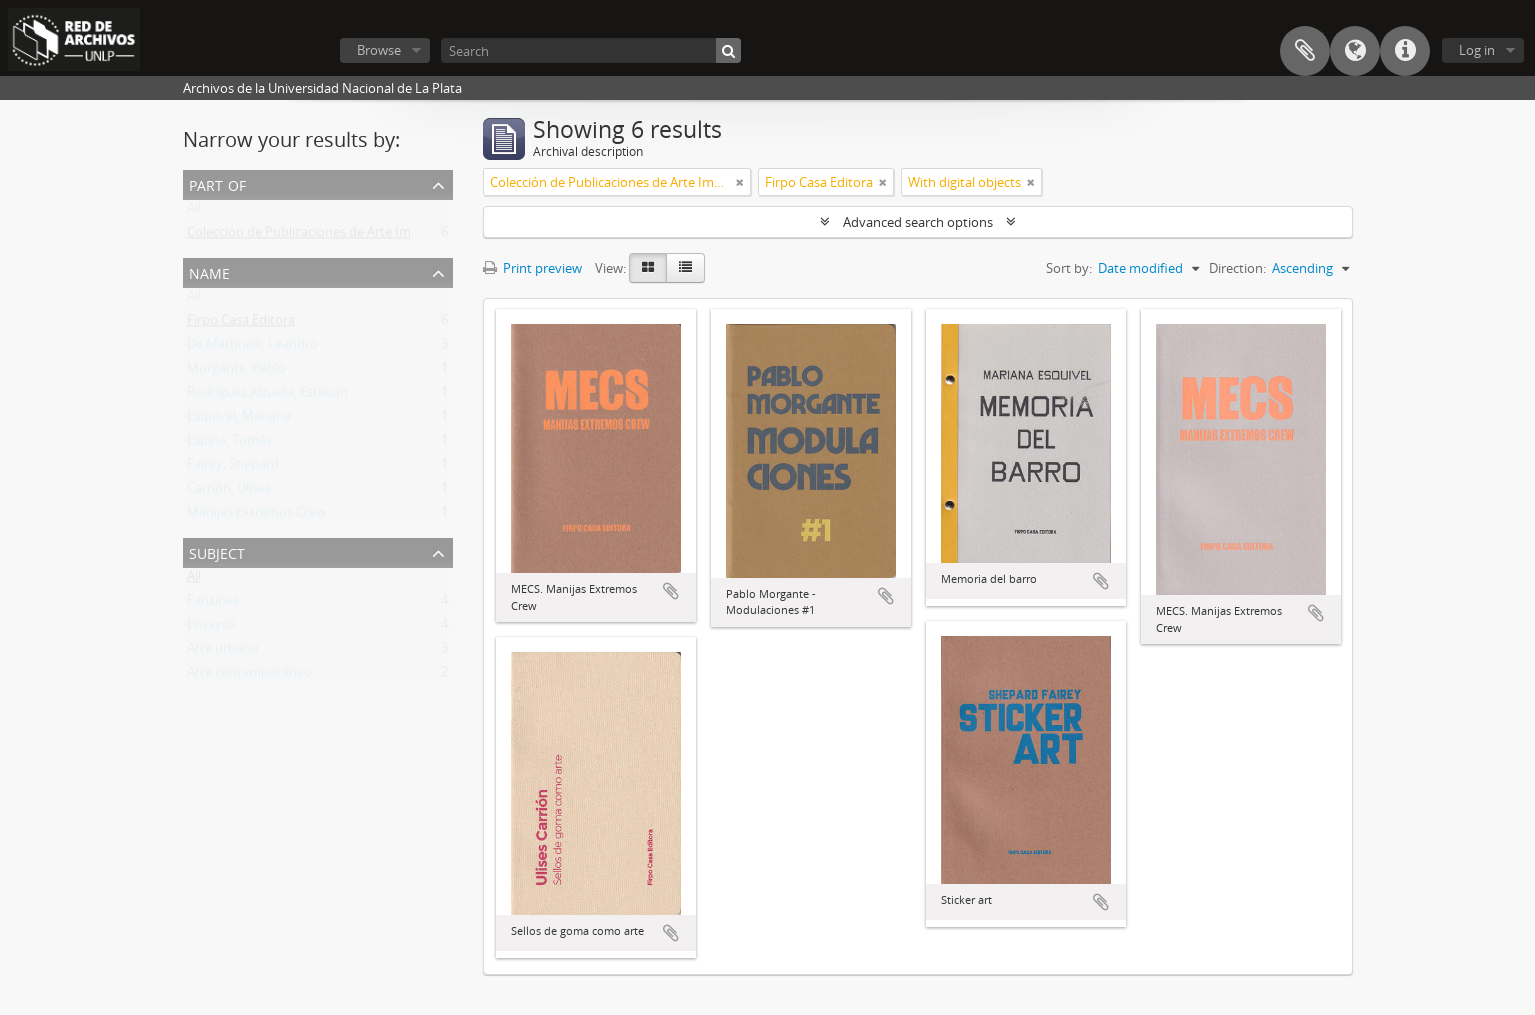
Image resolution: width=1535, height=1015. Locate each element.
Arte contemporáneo (249, 676)
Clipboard (1305, 51)
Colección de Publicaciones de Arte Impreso (316, 236)
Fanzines (213, 604)
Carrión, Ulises (229, 492)
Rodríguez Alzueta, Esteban (267, 396)
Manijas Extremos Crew (256, 516)
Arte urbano (223, 652)
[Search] (591, 50)
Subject (217, 551)
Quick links (1405, 51)
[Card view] (648, 268)
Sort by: (1069, 268)
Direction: (1237, 268)
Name (209, 271)
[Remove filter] (740, 182)
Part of (217, 183)
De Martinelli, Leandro (252, 348)
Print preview (532, 268)
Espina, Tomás (229, 444)
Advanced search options (918, 222)
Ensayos (211, 628)
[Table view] (685, 268)
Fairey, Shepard (233, 468)
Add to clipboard (671, 591)
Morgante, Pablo (236, 372)
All (194, 212)
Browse (379, 50)
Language (1355, 51)
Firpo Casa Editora (241, 324)
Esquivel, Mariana (239, 420)
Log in (1477, 50)
